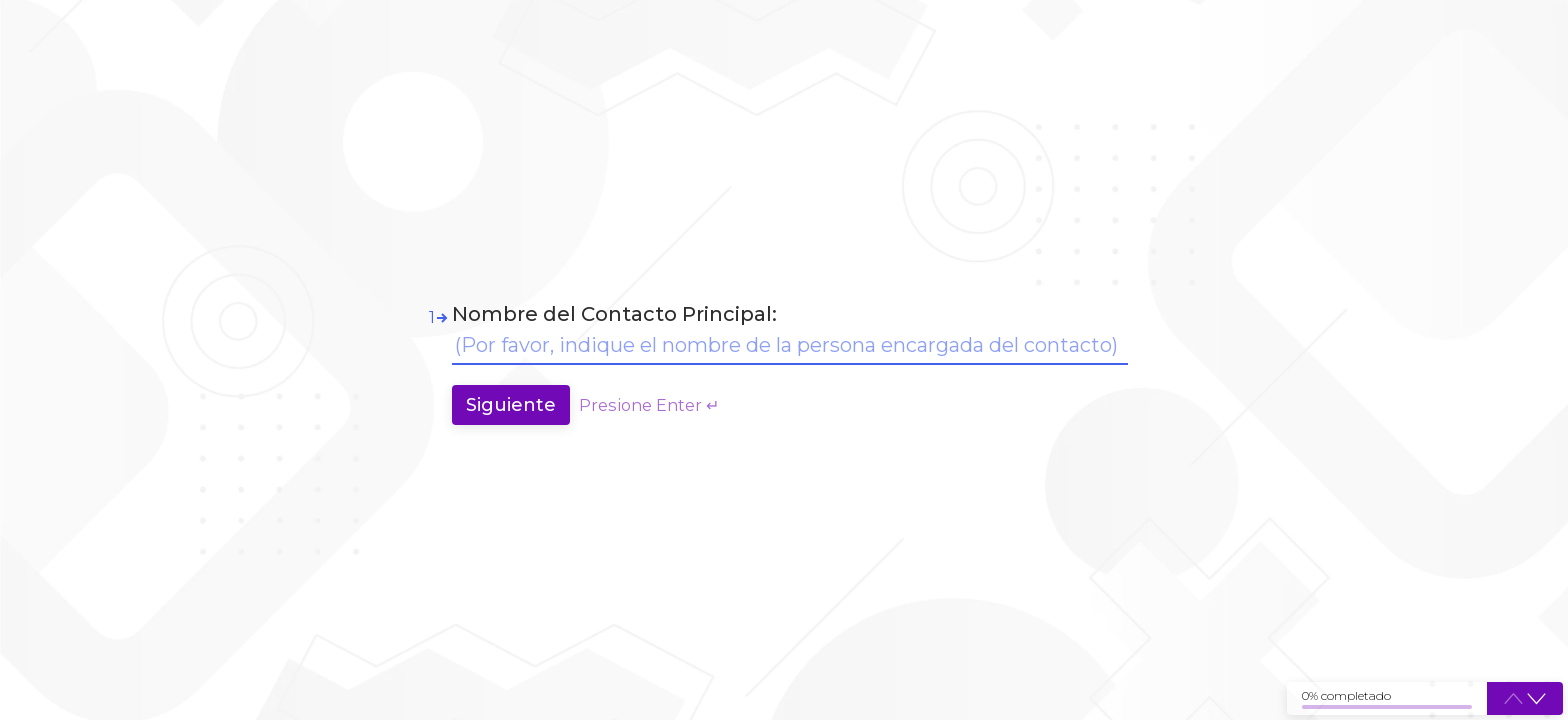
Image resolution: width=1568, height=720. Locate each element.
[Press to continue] (511, 405)
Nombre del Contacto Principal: (614, 314)
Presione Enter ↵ (649, 405)
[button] (1536, 699)
